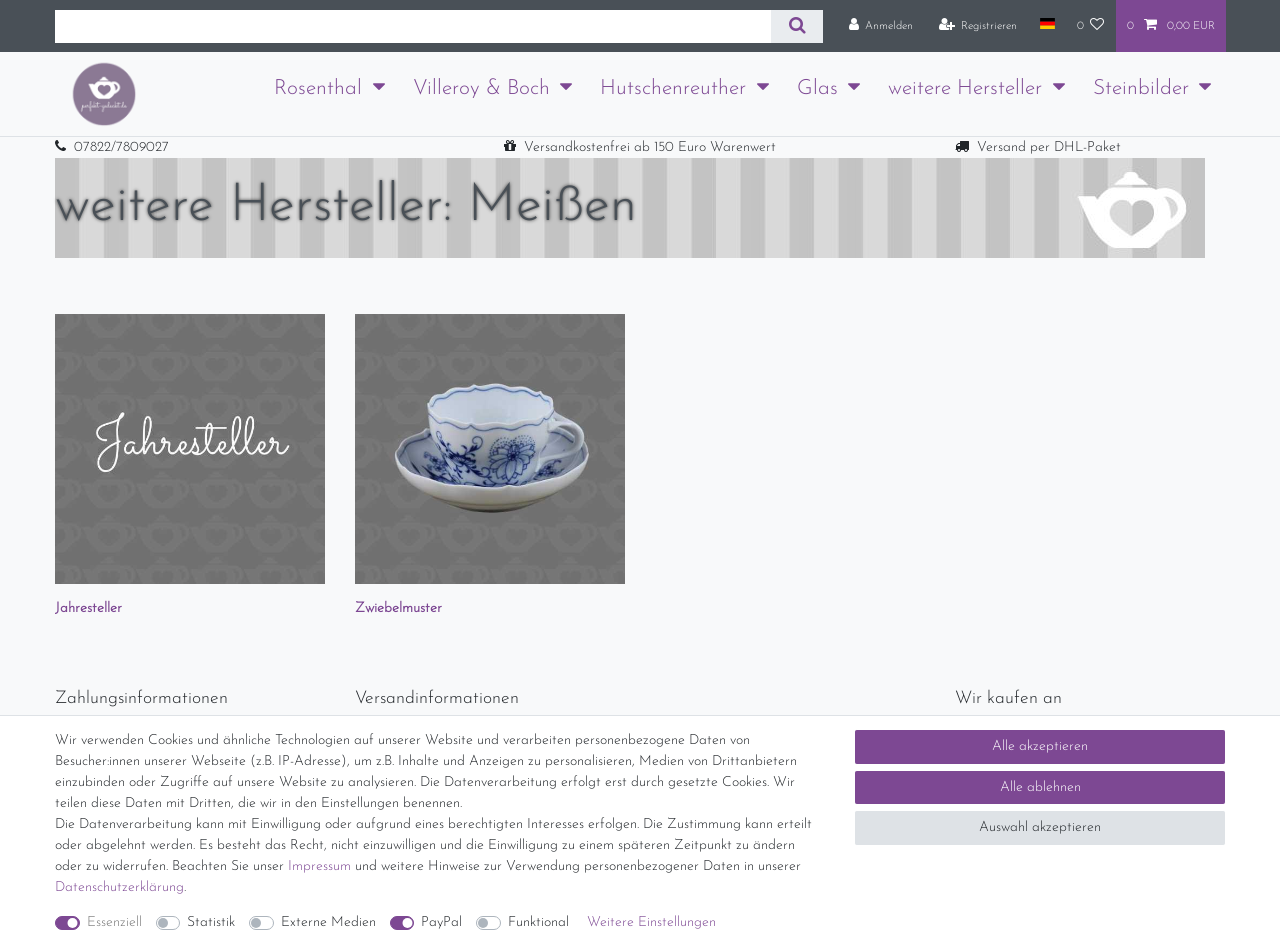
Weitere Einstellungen (651, 922)
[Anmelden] (881, 26)
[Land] (1046, 25)
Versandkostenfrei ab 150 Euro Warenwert (650, 147)
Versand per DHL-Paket (1049, 147)
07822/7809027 (121, 147)
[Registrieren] (978, 26)
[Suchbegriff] (413, 26)
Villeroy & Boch (481, 88)
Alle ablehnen (1040, 787)
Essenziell (114, 922)
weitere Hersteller (965, 88)
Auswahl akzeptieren (1040, 827)
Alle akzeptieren (1040, 746)
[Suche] (796, 26)
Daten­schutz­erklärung (119, 887)
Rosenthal (318, 88)
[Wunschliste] (1091, 26)
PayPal (441, 922)
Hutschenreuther (673, 88)
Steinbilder (1141, 88)
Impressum (319, 866)
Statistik (211, 922)
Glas (817, 88)
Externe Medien (328, 922)
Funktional (538, 922)
